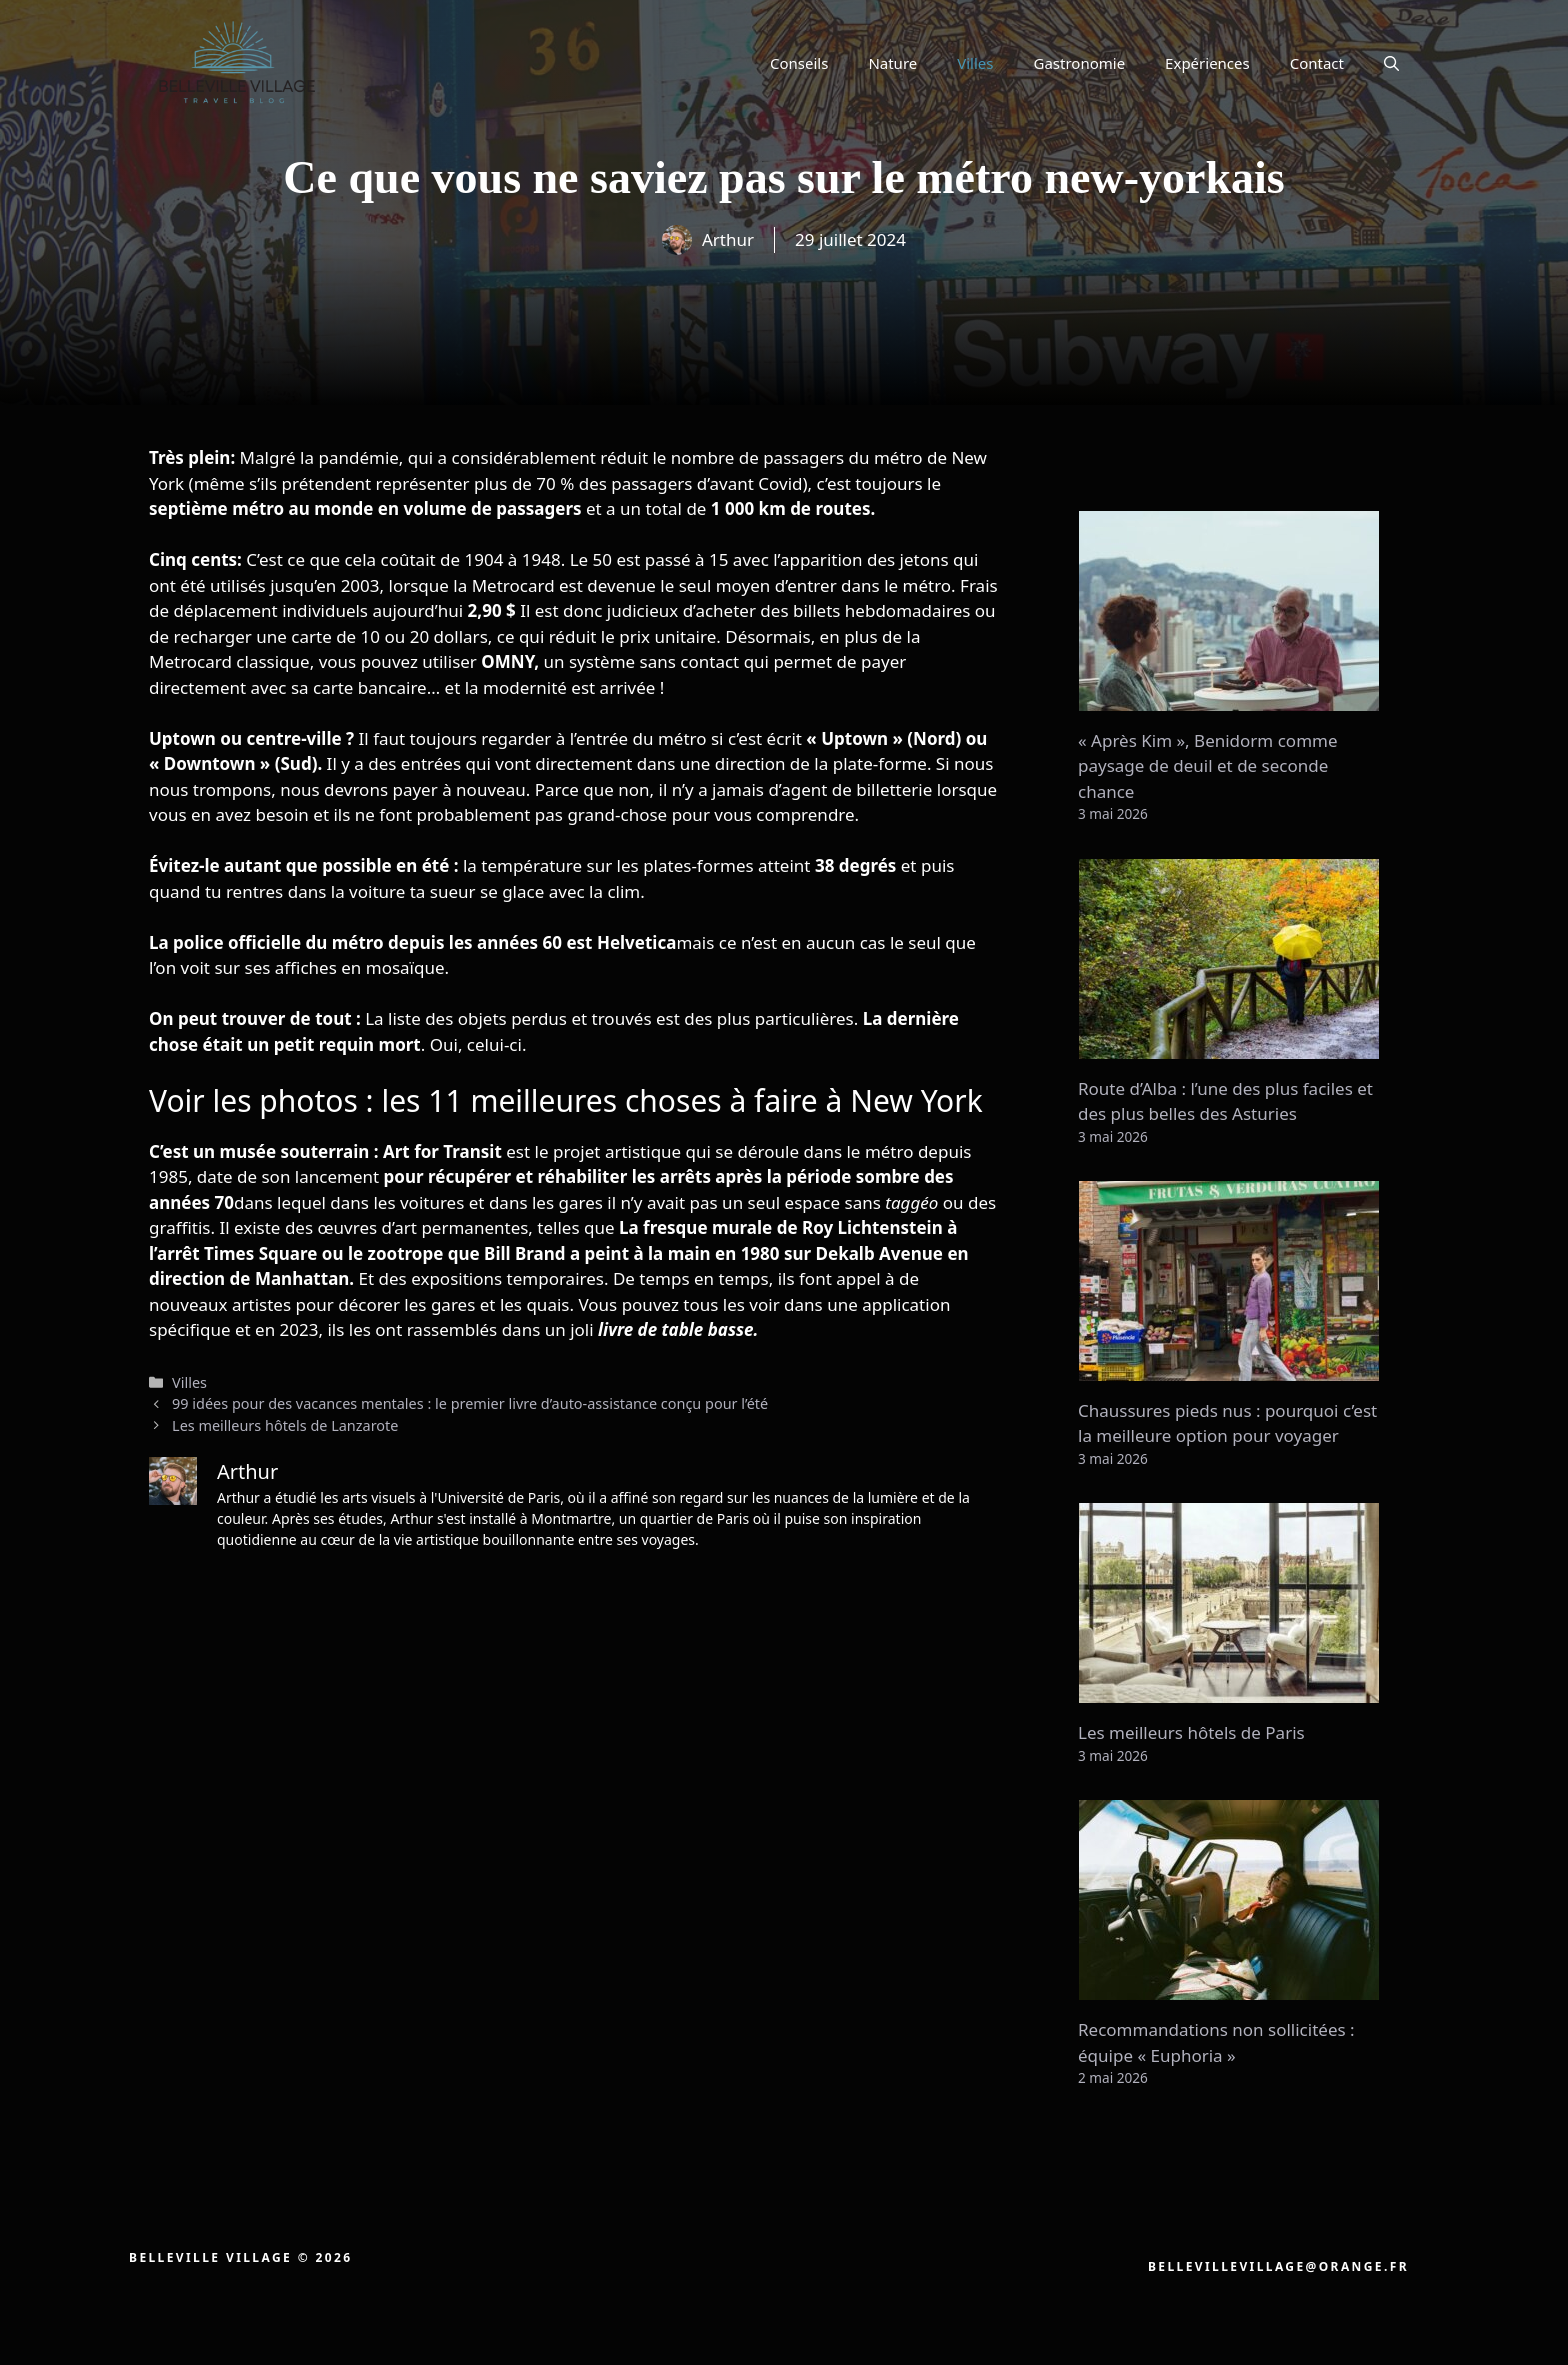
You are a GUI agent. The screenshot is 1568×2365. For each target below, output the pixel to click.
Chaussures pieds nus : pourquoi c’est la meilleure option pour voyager (1227, 1423)
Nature (892, 63)
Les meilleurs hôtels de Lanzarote (285, 1425)
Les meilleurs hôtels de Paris (1191, 1732)
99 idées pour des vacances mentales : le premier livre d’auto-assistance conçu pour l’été (470, 1403)
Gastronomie (1080, 63)
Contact (1317, 63)
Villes (975, 63)
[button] (1391, 63)
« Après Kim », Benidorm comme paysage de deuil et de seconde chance (1208, 766)
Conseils (799, 63)
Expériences (1207, 63)
